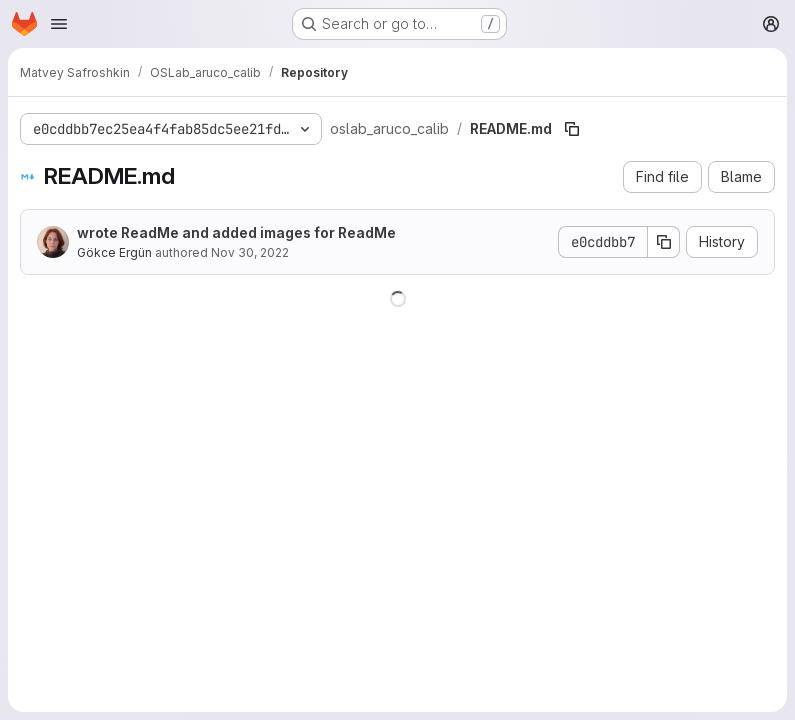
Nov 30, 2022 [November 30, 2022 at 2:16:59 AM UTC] (250, 252)
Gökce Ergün (114, 252)
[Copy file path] (572, 129)
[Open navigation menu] (59, 24)
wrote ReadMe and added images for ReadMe (236, 232)
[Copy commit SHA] (664, 242)
